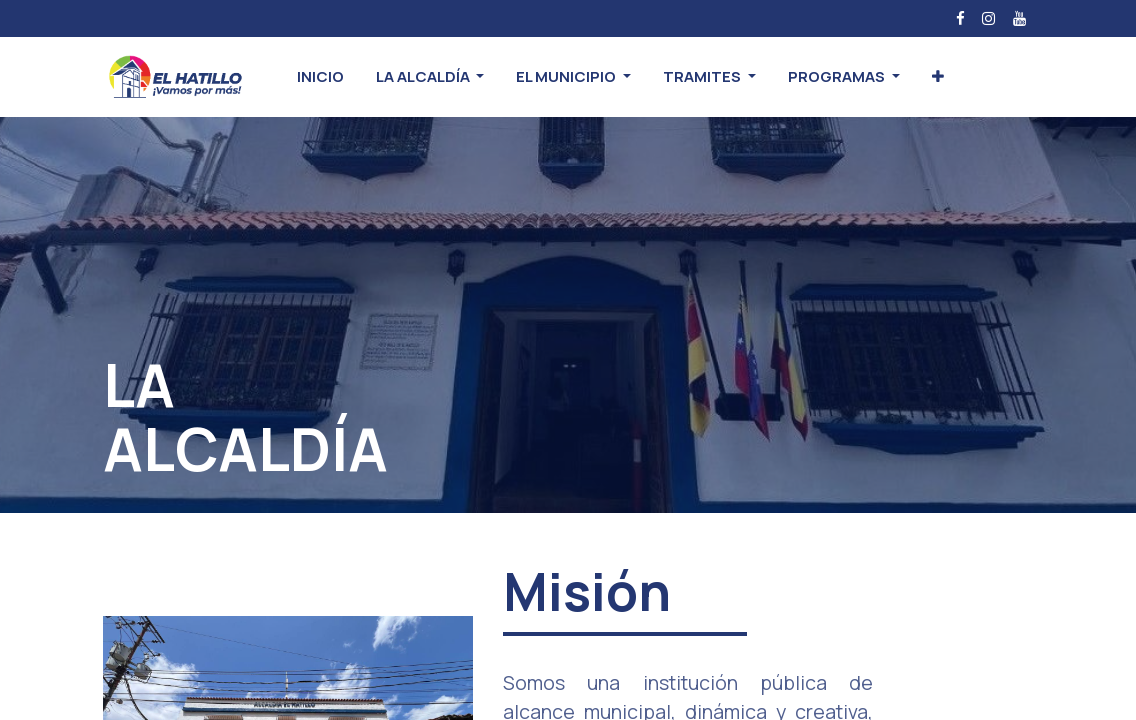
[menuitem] (320, 77)
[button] (938, 77)
